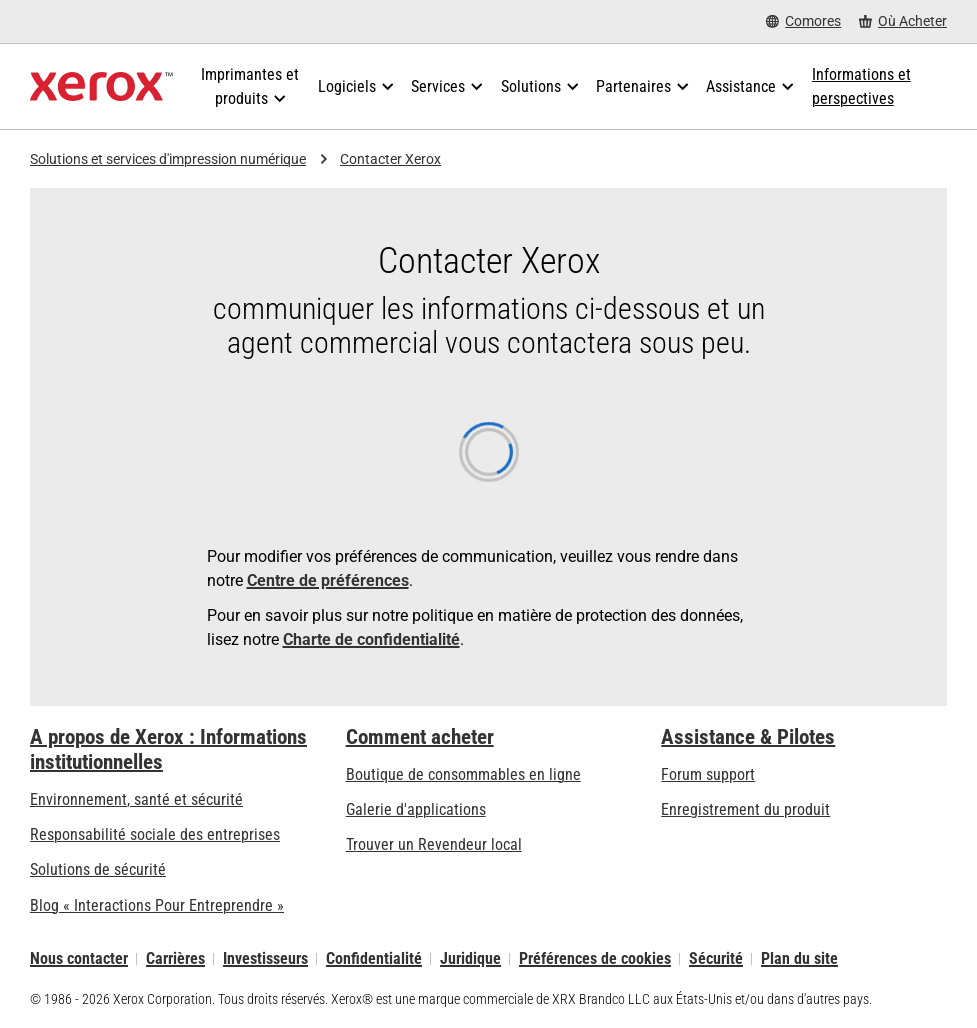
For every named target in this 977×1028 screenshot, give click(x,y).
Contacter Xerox (390, 159)
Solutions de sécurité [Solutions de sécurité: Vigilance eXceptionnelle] (98, 869)
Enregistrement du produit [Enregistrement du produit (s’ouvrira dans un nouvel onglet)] (745, 809)
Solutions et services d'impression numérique (168, 159)
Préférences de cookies (595, 958)
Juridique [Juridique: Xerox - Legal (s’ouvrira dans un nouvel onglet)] (470, 958)
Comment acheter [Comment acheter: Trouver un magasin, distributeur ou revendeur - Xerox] (420, 737)
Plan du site (799, 958)
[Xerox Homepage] (101, 87)
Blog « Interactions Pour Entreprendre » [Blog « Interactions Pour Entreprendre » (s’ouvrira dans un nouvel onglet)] (157, 905)
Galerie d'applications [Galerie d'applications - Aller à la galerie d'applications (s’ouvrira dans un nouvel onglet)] (416, 809)
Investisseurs (265, 958)
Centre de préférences (328, 580)
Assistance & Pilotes (748, 737)
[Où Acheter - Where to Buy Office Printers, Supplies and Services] (903, 21)
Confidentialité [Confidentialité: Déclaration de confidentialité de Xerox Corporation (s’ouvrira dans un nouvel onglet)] (374, 958)
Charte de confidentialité (371, 639)
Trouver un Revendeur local (434, 844)
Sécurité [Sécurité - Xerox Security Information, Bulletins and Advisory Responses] (716, 958)
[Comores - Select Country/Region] (803, 21)
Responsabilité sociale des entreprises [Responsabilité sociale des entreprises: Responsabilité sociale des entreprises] (155, 834)
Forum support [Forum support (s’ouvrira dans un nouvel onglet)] (708, 774)
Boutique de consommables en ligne (463, 774)
